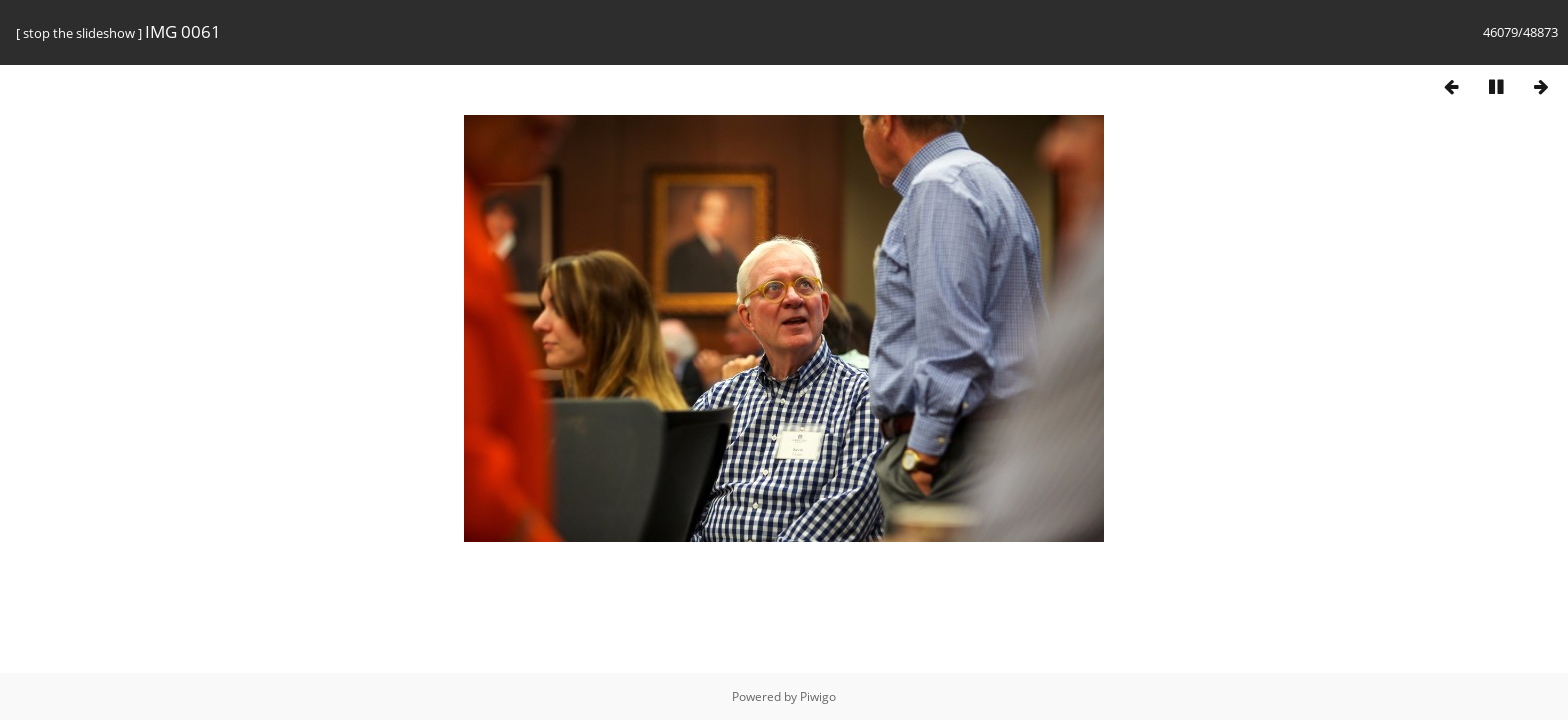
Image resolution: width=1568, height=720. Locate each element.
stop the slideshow (79, 33)
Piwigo (818, 696)
